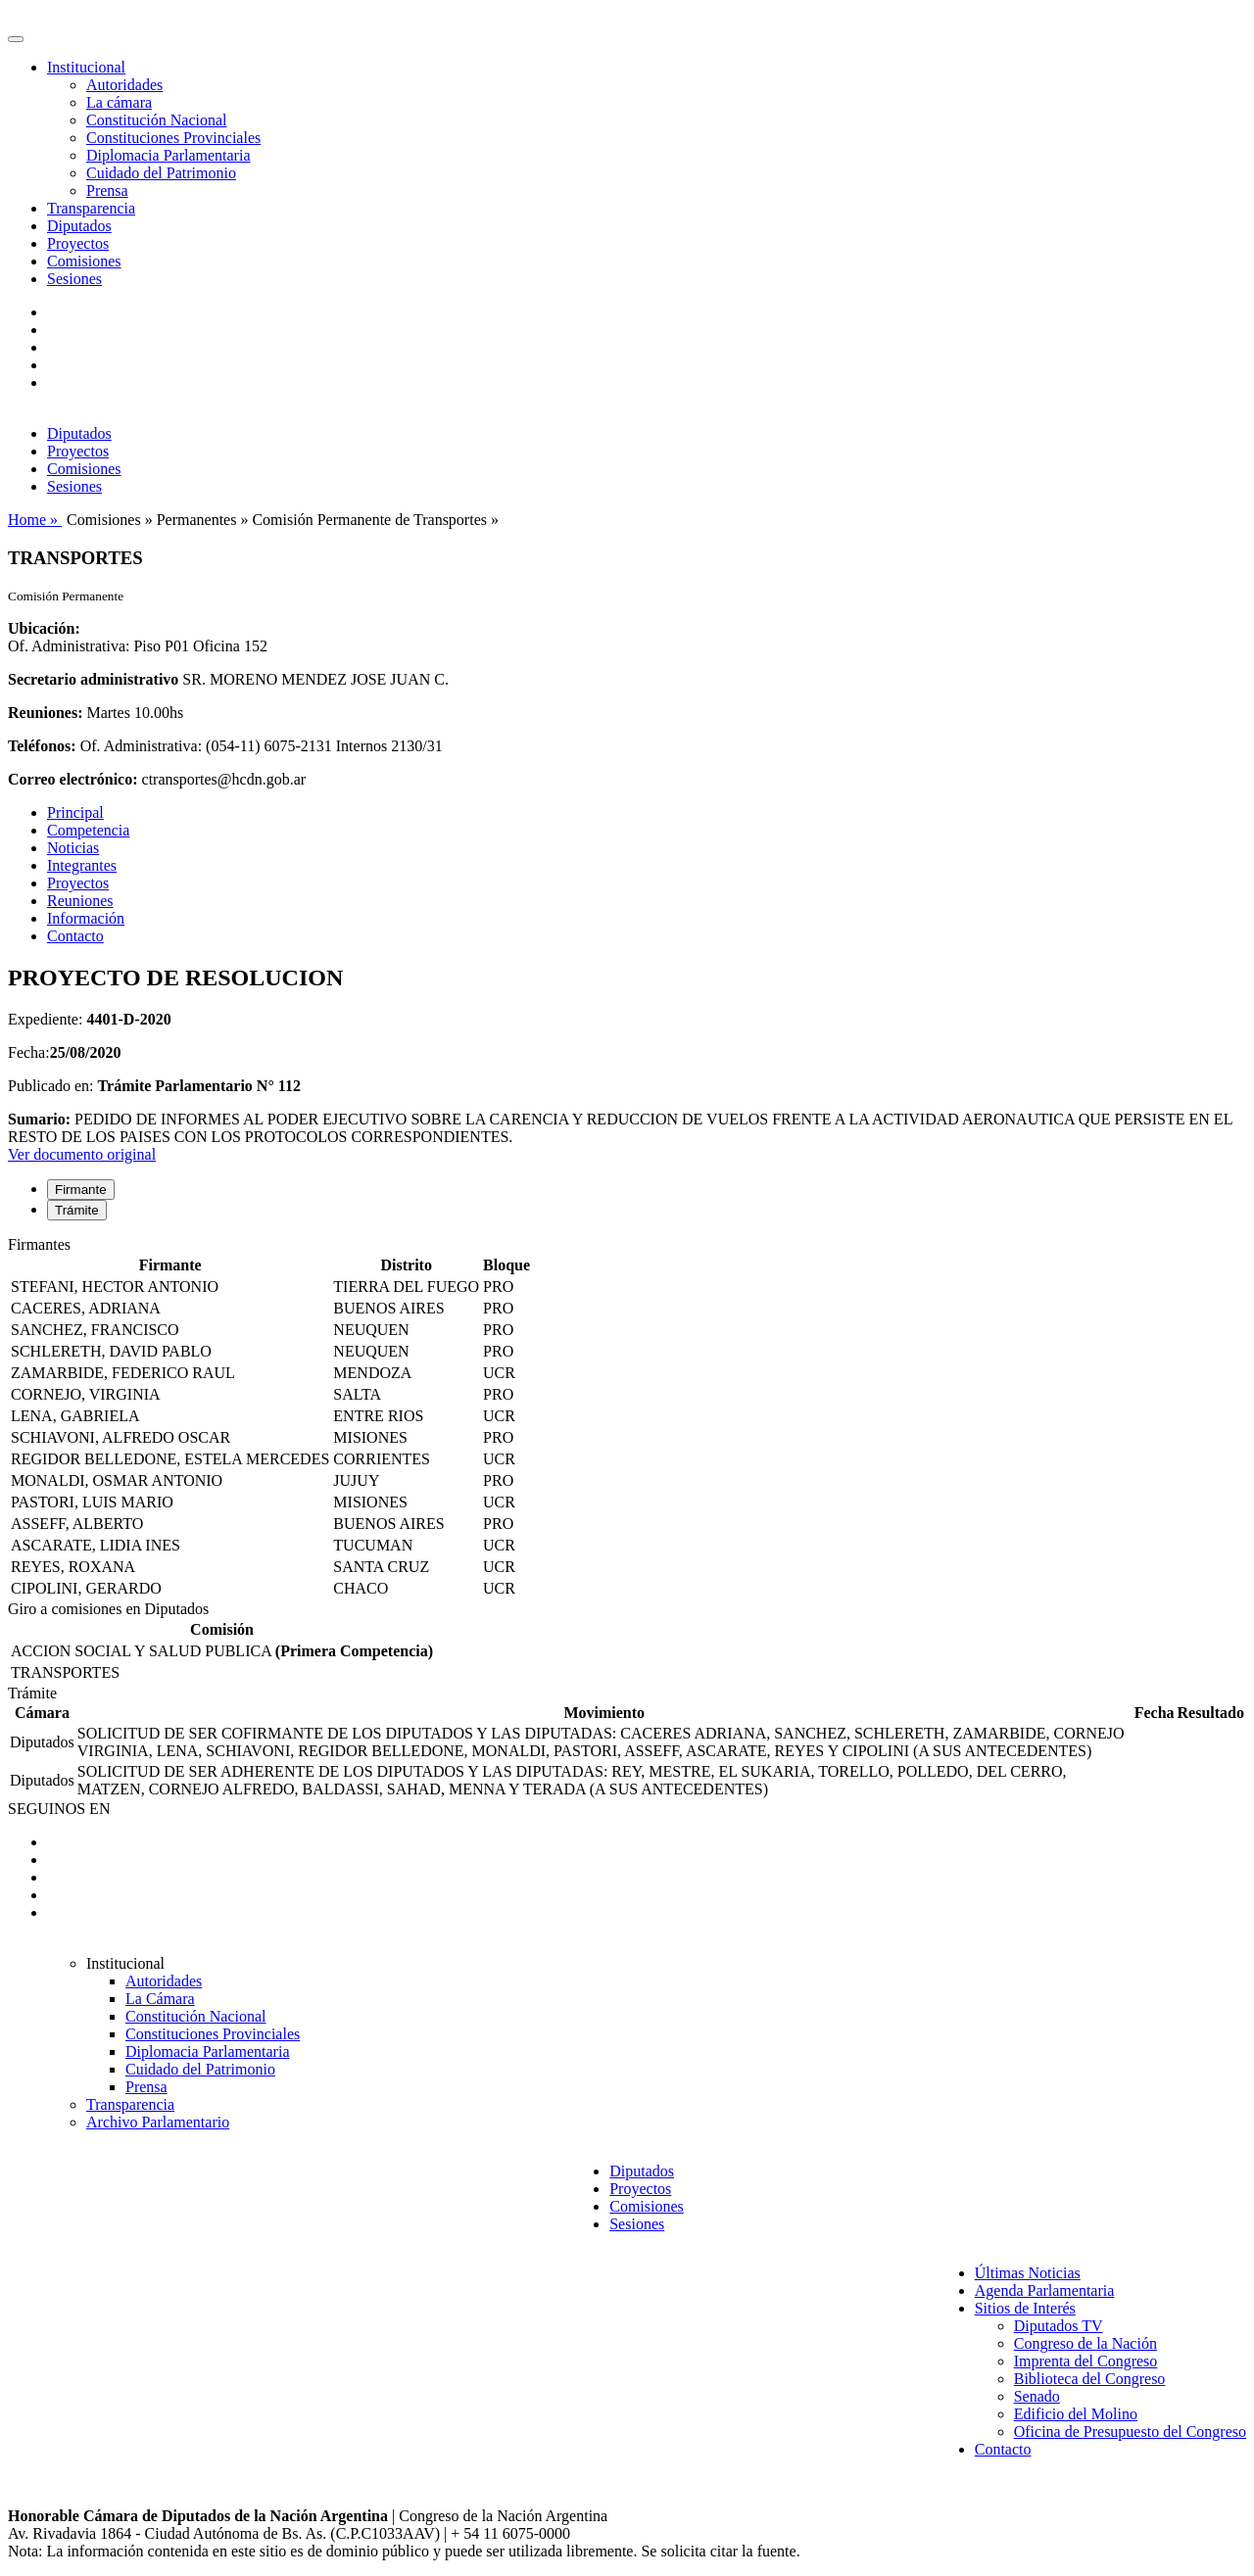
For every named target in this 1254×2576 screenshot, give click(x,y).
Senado (1037, 2396)
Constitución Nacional (156, 120)
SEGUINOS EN (59, 1808)
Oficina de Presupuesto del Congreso (1130, 2431)
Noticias (73, 847)
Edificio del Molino (1075, 2414)
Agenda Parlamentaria (1045, 2290)
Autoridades (124, 84)
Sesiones (74, 278)
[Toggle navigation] (16, 39)
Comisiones (84, 261)
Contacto (75, 936)
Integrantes (82, 865)
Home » (35, 519)
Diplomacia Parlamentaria (168, 155)
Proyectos (78, 243)
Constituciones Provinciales (173, 137)
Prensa (107, 190)
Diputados (79, 225)
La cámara (119, 102)
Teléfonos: (42, 746)
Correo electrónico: (73, 779)
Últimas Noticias (1028, 2273)
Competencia (88, 830)
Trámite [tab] (77, 1210)
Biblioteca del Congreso (1090, 2378)
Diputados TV (1058, 2325)
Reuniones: (45, 712)
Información (85, 918)
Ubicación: (44, 628)
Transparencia (91, 208)
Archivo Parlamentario (157, 2122)
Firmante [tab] (81, 1189)
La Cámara (160, 1998)
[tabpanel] (627, 1418)
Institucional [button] (86, 67)
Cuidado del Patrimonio (161, 173)
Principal (75, 812)
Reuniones (80, 900)
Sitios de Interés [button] (1025, 2308)
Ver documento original (82, 1154)
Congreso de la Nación (1085, 2343)
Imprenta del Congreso (1086, 2361)
